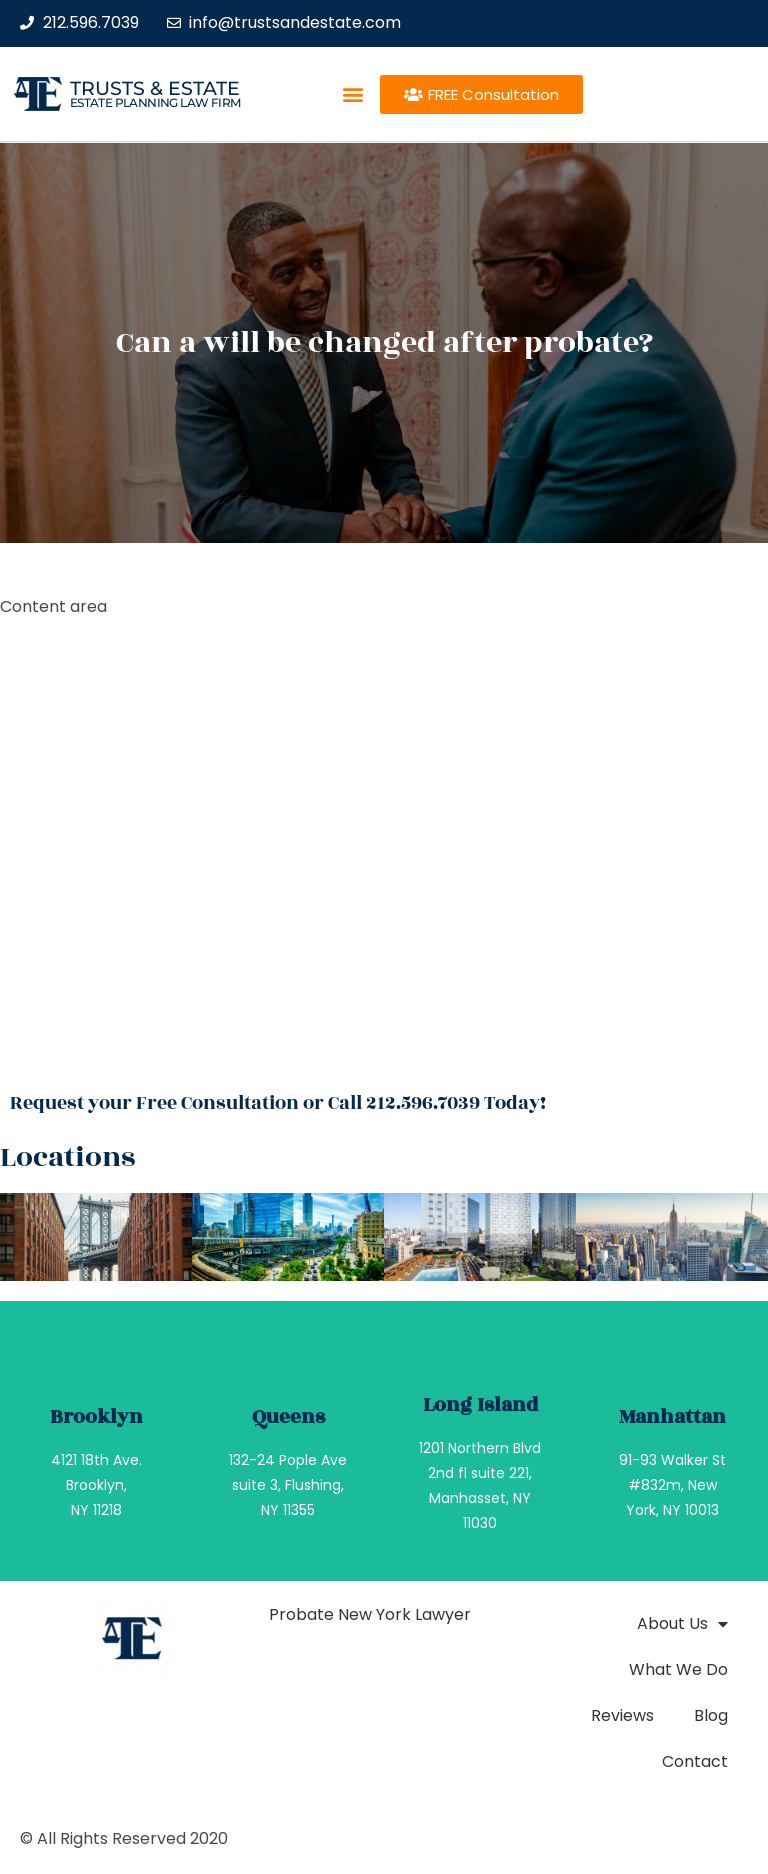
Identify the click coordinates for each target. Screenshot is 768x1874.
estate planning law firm (155, 102)
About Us (682, 1624)
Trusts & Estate (155, 88)
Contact (695, 1761)
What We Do (678, 1669)
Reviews (622, 1715)
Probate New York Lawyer (370, 1614)
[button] (352, 94)
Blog (711, 1715)
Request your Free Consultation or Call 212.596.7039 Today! (278, 1103)
